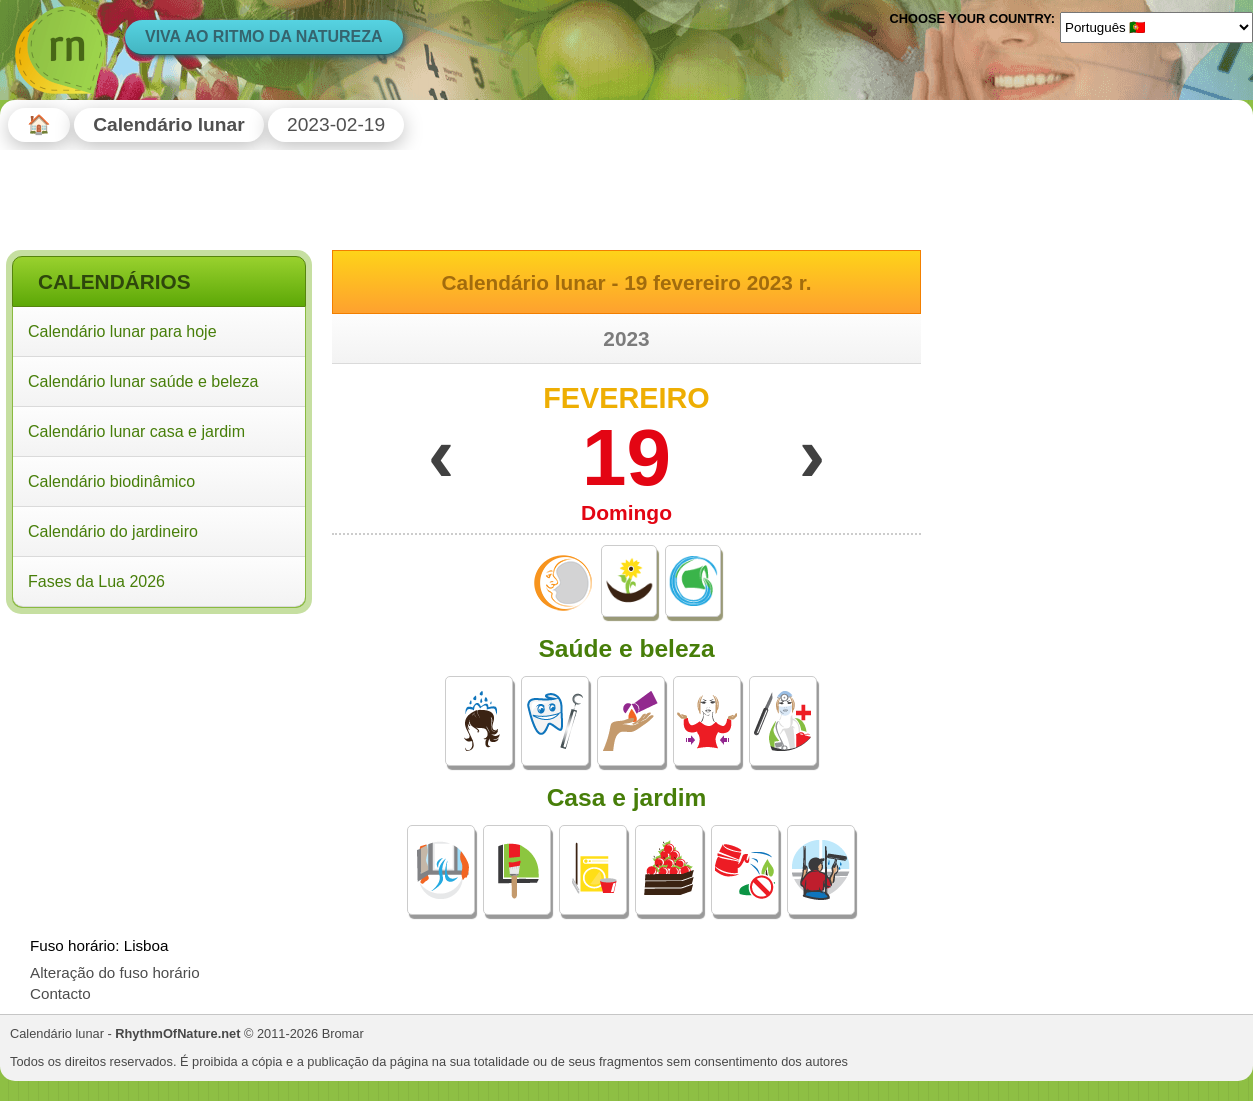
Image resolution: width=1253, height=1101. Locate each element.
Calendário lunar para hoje (122, 331)
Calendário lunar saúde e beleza (143, 381)
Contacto (60, 993)
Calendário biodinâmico (111, 481)
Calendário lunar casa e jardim (136, 431)
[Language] (1156, 27)
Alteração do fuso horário (115, 972)
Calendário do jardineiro (113, 531)
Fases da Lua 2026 (96, 581)
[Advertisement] (159, 749)
